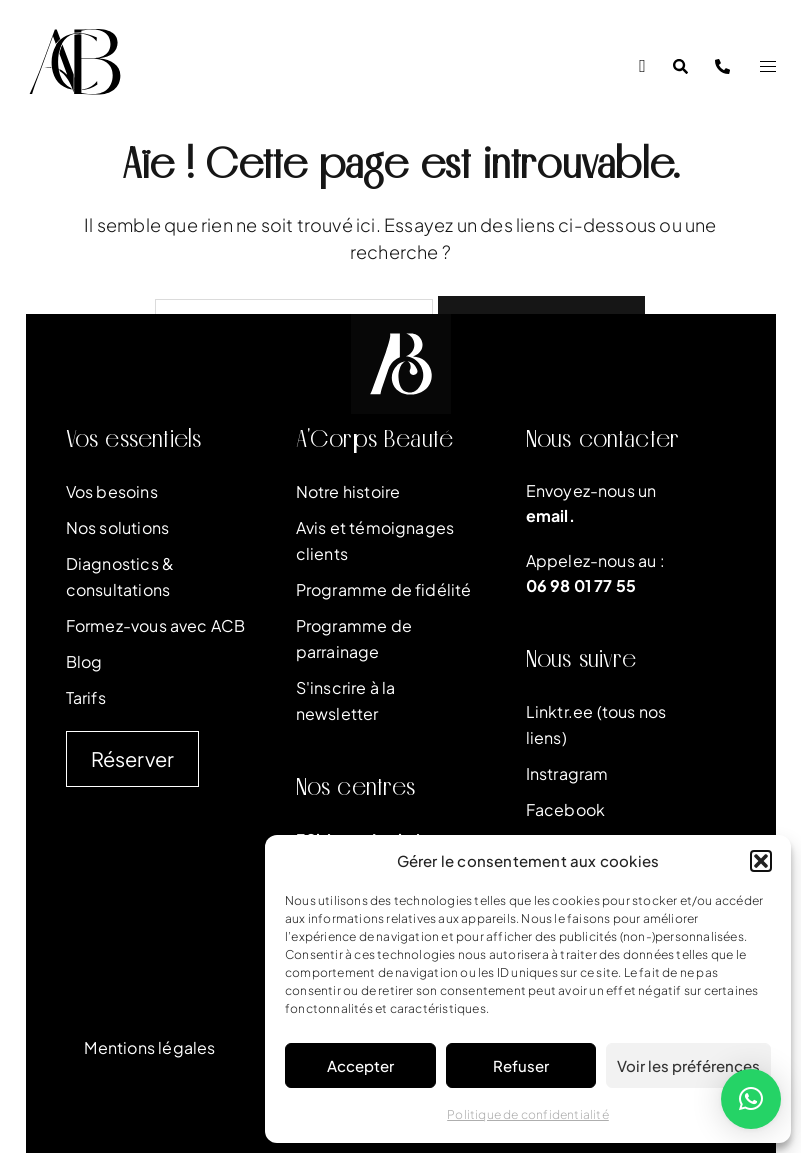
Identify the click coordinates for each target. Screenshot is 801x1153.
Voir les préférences (688, 1065)
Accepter (360, 1065)
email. (550, 515)
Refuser (521, 1065)
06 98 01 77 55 (581, 585)
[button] (761, 861)
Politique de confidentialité (528, 1114)
